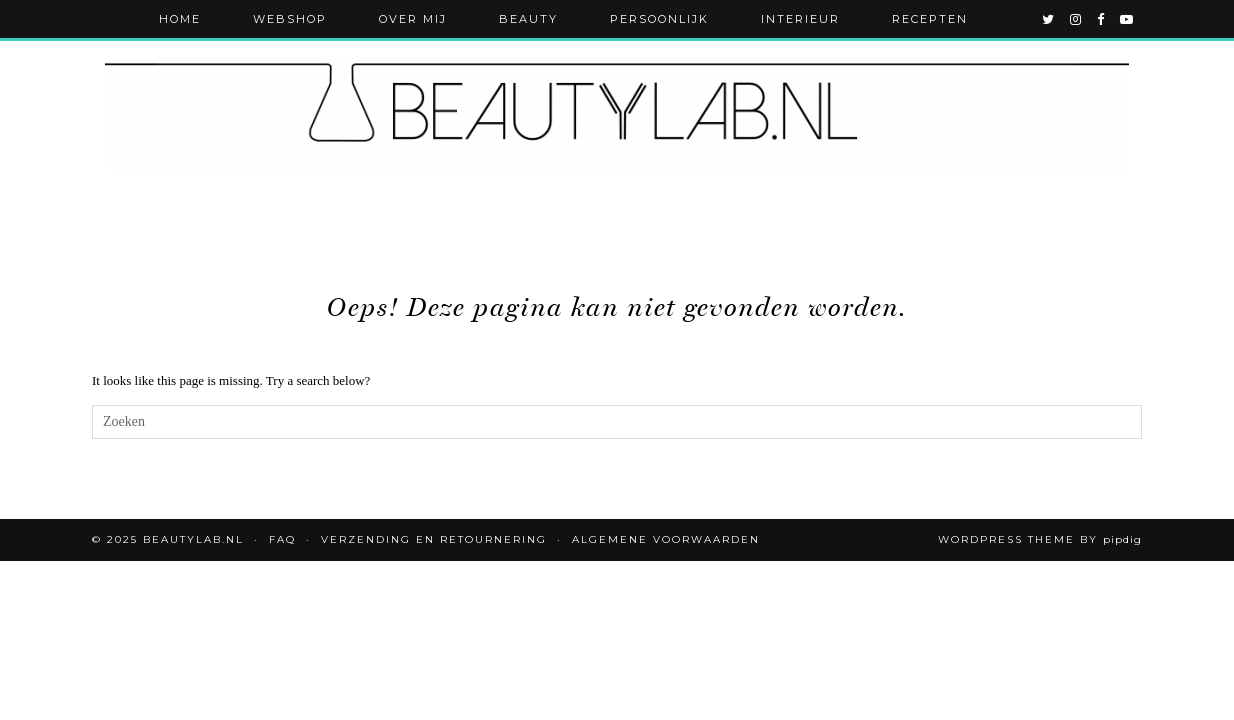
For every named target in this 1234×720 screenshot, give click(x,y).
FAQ (282, 539)
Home (180, 19)
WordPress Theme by (1040, 539)
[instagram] (1076, 19)
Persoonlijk (659, 19)
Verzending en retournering (434, 539)
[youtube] (1127, 19)
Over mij (413, 19)
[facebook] (1101, 19)
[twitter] (1049, 19)
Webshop (290, 19)
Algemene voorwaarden (666, 539)
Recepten (930, 19)
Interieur (800, 19)
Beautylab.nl (193, 539)
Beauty (528, 19)
